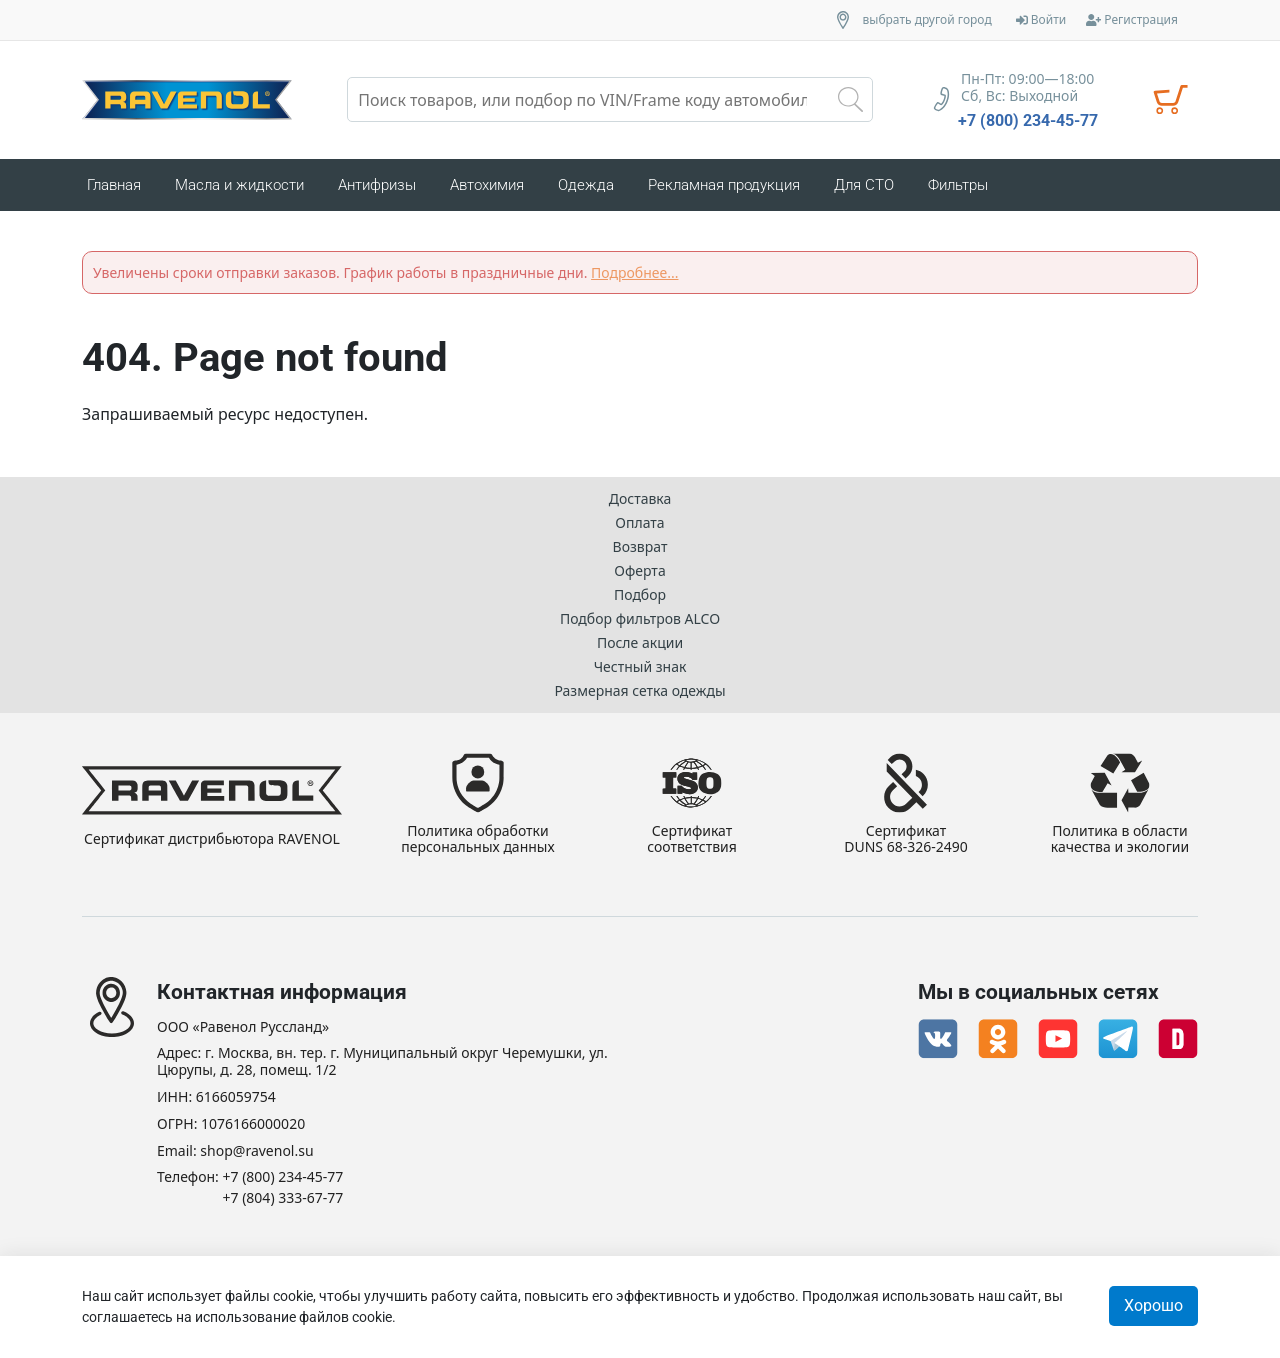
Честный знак (640, 666)
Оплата (639, 522)
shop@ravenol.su (256, 1151)
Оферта (639, 570)
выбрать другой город (927, 20)
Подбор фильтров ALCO (640, 618)
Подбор (640, 594)
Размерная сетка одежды (639, 690)
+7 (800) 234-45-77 (1028, 121)
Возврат (640, 546)
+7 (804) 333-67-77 (283, 1198)
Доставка (640, 498)
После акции (640, 642)
